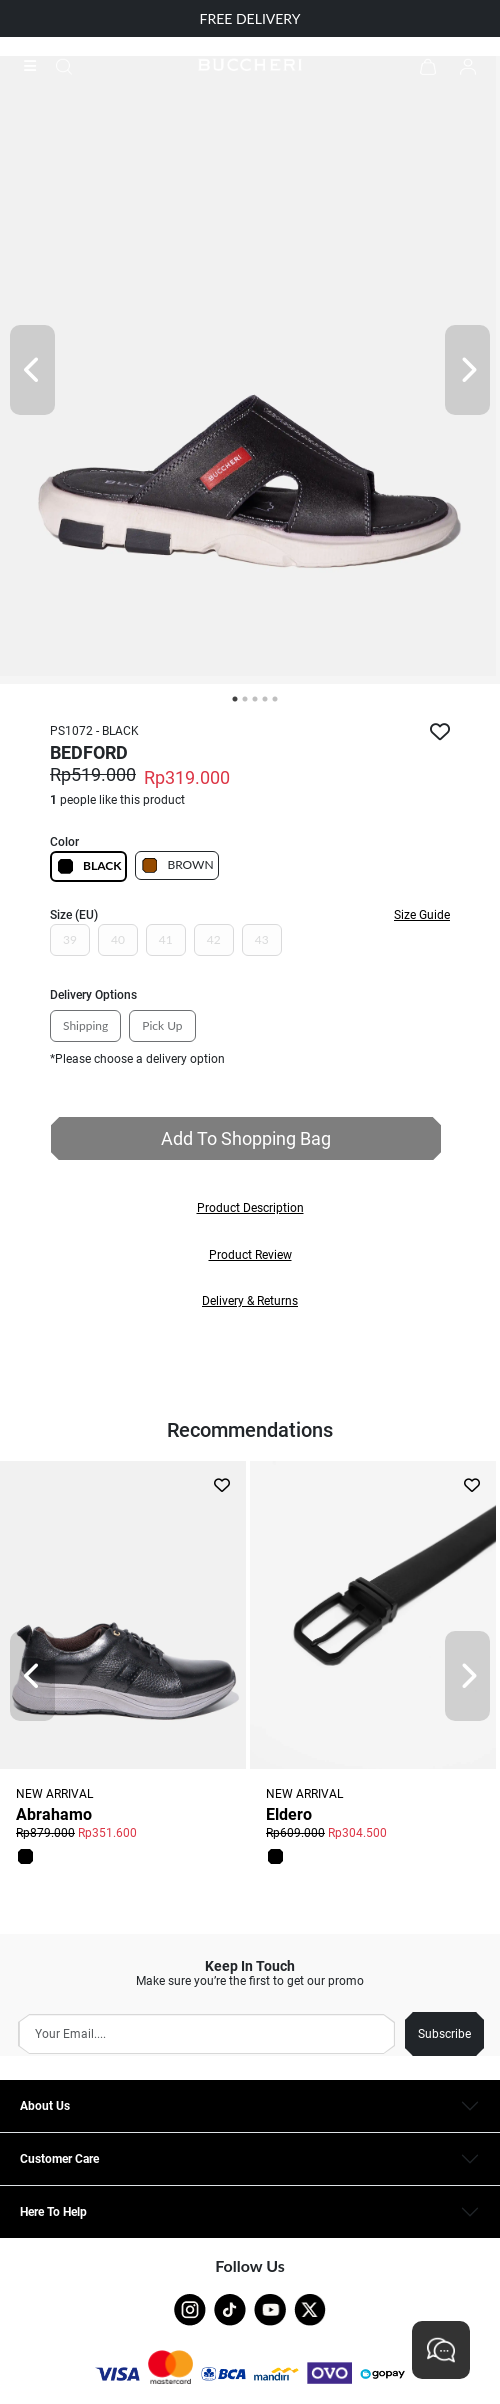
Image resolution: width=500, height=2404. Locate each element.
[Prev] (32, 370)
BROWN (176, 865)
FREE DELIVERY (250, 18)
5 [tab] (275, 699)
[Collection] (36, 66)
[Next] (467, 370)
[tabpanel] (250, 370)
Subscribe (444, 2034)
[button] (250, 1208)
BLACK (88, 866)
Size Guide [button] (422, 915)
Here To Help (53, 2212)
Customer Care (59, 2159)
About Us (45, 2106)
